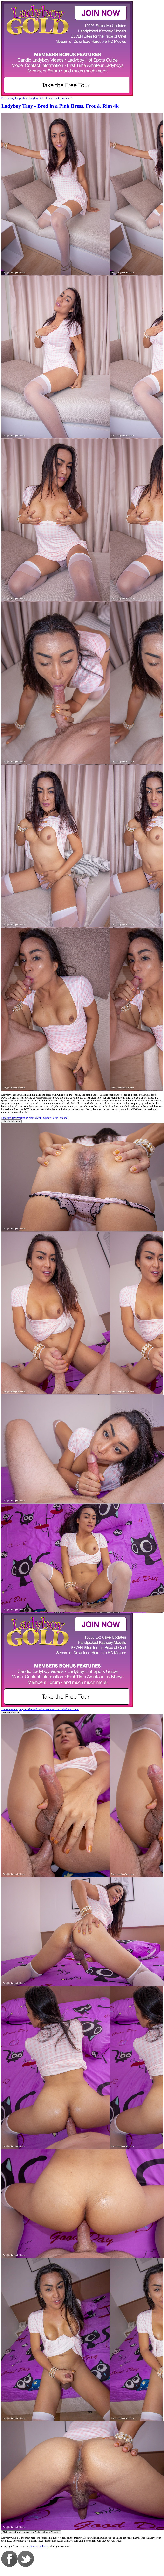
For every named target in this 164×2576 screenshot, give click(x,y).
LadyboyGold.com (38, 2546)
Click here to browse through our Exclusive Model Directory (31, 2532)
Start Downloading (11, 1121)
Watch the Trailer (11, 1712)
